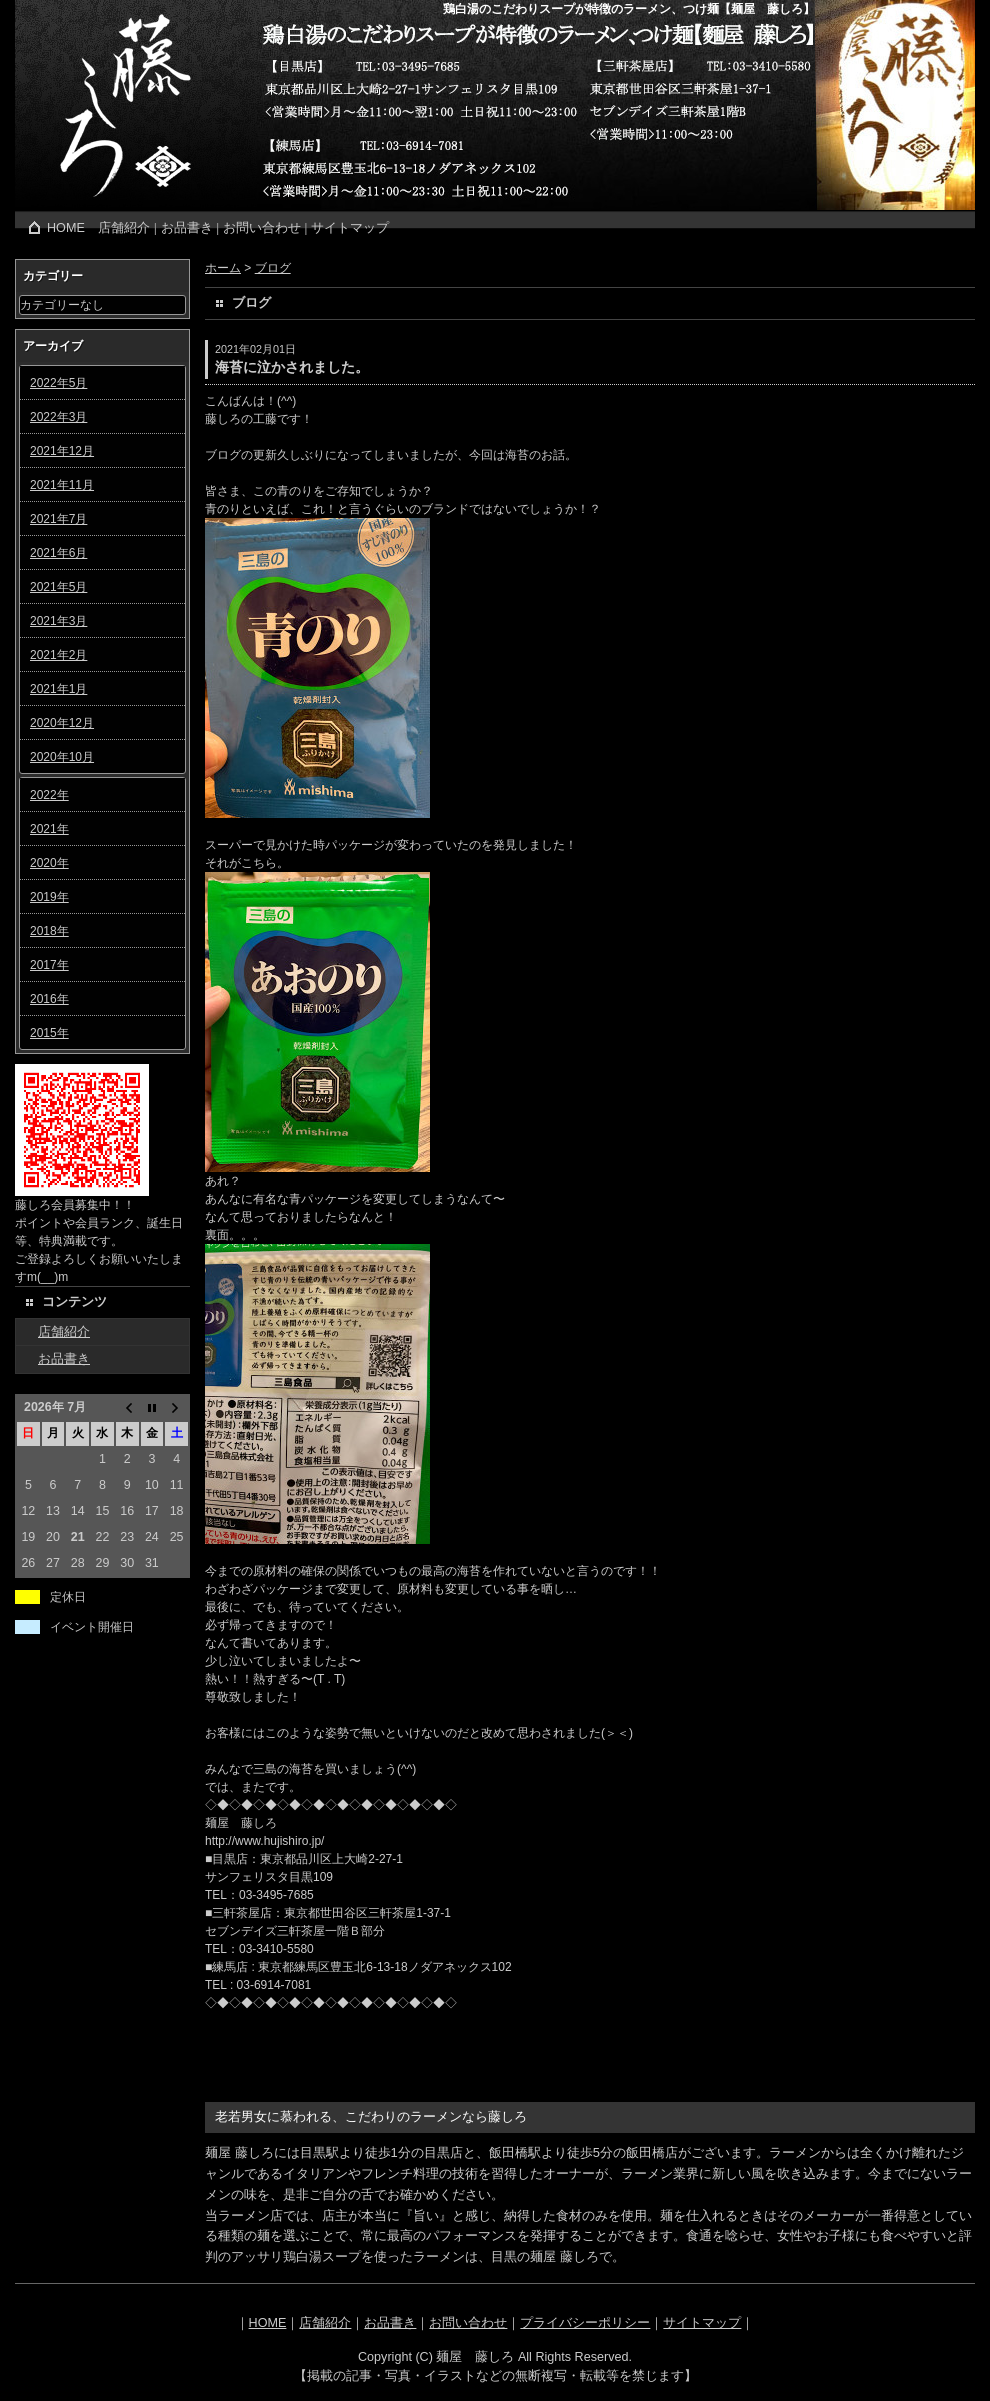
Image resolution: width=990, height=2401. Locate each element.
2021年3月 (58, 621)
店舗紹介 (124, 228)
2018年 (49, 931)
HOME (66, 228)
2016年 (49, 999)
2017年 (49, 965)
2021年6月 (58, 553)
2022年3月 (58, 417)
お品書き (187, 228)
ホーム (223, 268)
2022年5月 (58, 383)
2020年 (49, 863)
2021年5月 (58, 587)
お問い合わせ (262, 228)
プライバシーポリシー (585, 2323)
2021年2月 (58, 655)
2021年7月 (58, 519)
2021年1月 (58, 689)
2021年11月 (62, 485)
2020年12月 (62, 723)
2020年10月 (62, 757)
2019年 (49, 897)
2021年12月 (62, 451)
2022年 (49, 795)
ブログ (273, 268)
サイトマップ (350, 228)
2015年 (49, 1033)
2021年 (49, 829)
